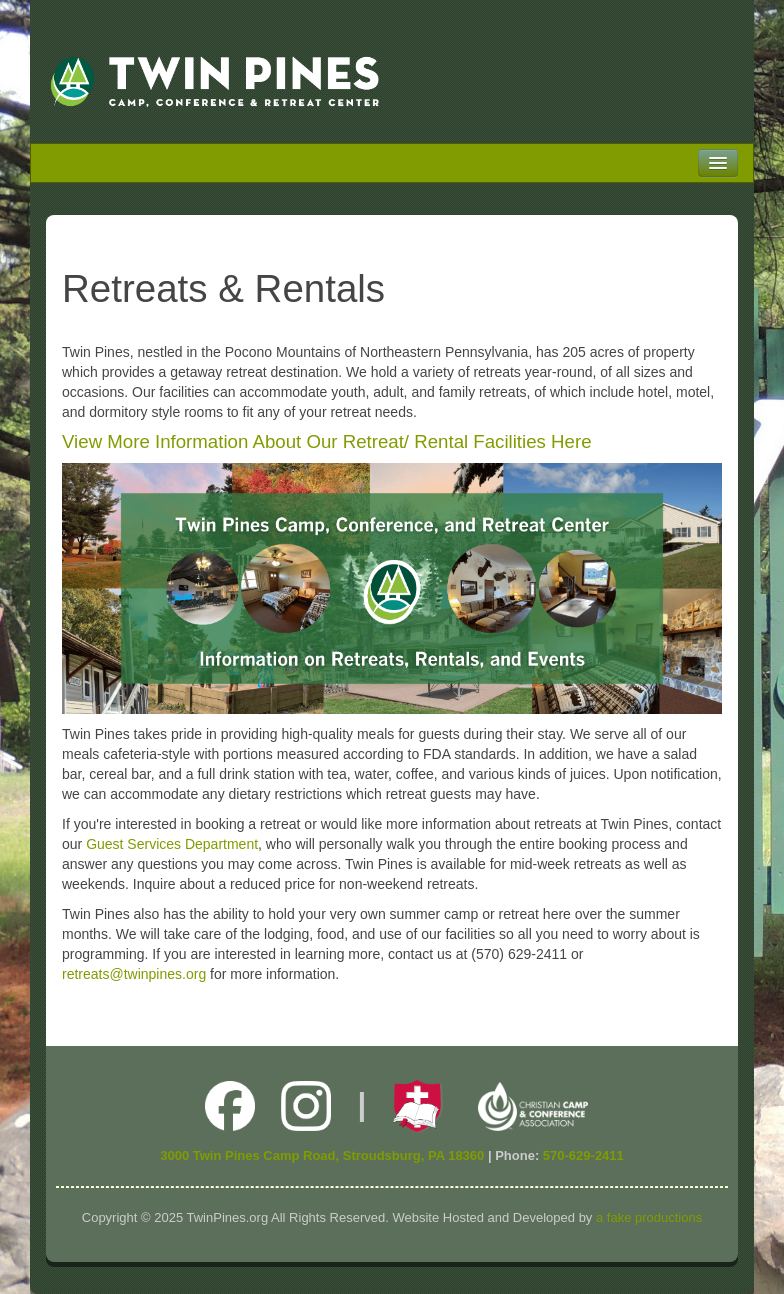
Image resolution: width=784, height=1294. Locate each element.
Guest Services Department (172, 844)
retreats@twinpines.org (134, 974)
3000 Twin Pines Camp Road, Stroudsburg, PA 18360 (322, 1155)
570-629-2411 (583, 1155)
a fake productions (649, 1217)
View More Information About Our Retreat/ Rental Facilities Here (327, 441)
